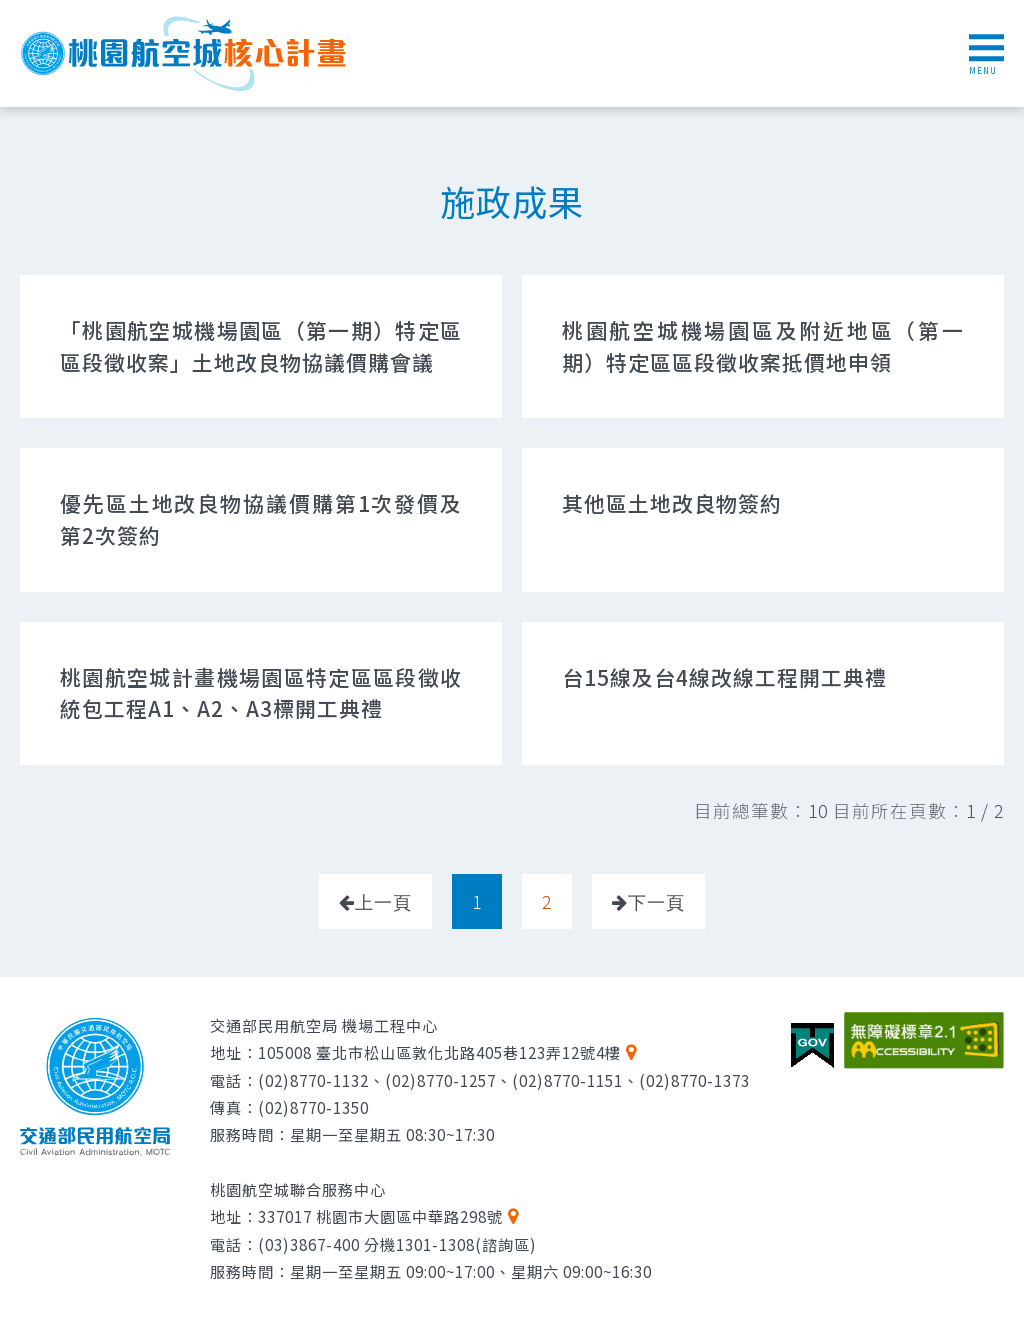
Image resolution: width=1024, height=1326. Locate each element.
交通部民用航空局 (95, 1087)
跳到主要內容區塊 (10, 10)
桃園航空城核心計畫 (185, 53)
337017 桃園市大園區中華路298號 (380, 1216)
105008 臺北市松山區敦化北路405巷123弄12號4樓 (439, 1052)
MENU (986, 55)
